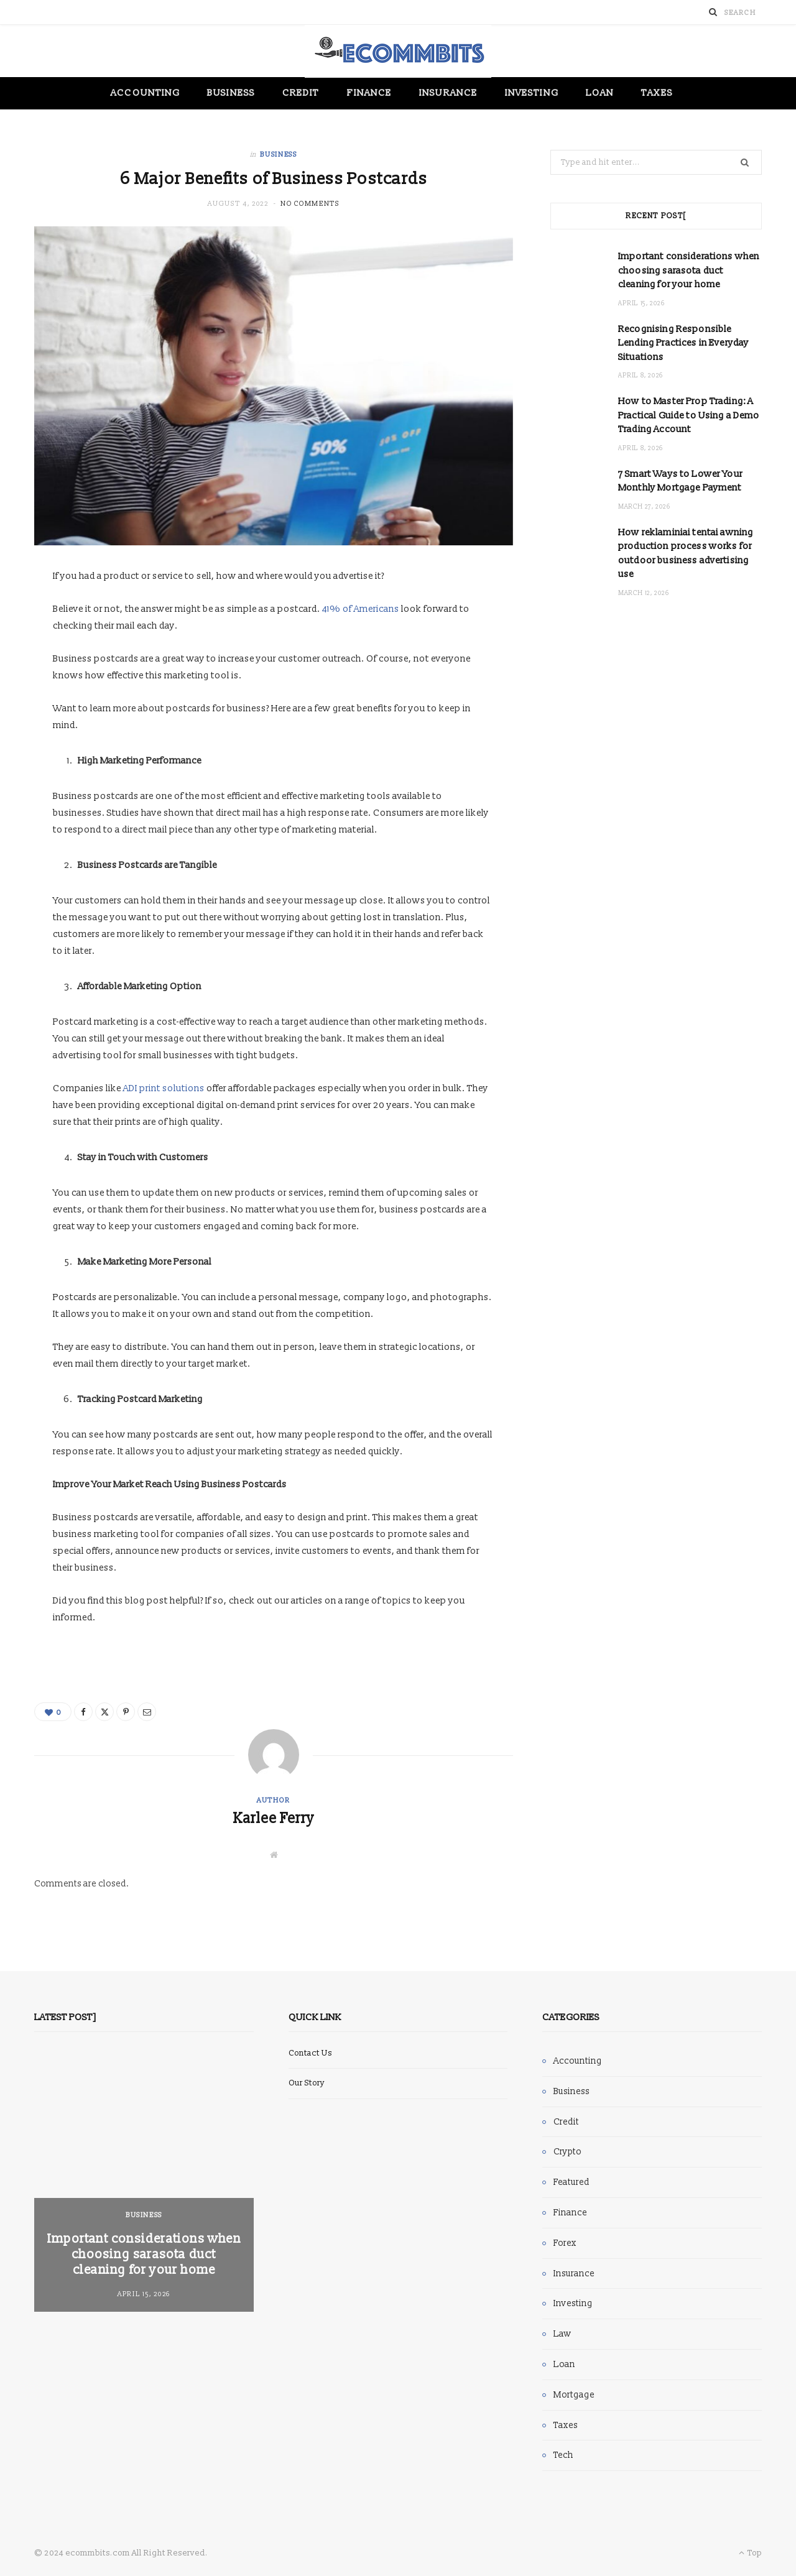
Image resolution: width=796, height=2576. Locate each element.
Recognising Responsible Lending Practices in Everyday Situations (683, 343)
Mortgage (574, 2394)
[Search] (713, 12)
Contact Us (310, 2053)
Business (231, 93)
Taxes (656, 93)
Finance (369, 93)
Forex (564, 2243)
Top (750, 2553)
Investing (531, 93)
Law (562, 2334)
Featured (571, 2182)
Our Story (307, 2083)
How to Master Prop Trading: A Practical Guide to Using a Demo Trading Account (689, 415)
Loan (600, 93)
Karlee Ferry (273, 1818)
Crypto (567, 2151)
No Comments (309, 204)
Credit (300, 93)
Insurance (448, 93)
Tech (563, 2455)
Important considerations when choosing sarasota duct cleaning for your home (688, 270)
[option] (144, 2183)
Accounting (145, 93)
